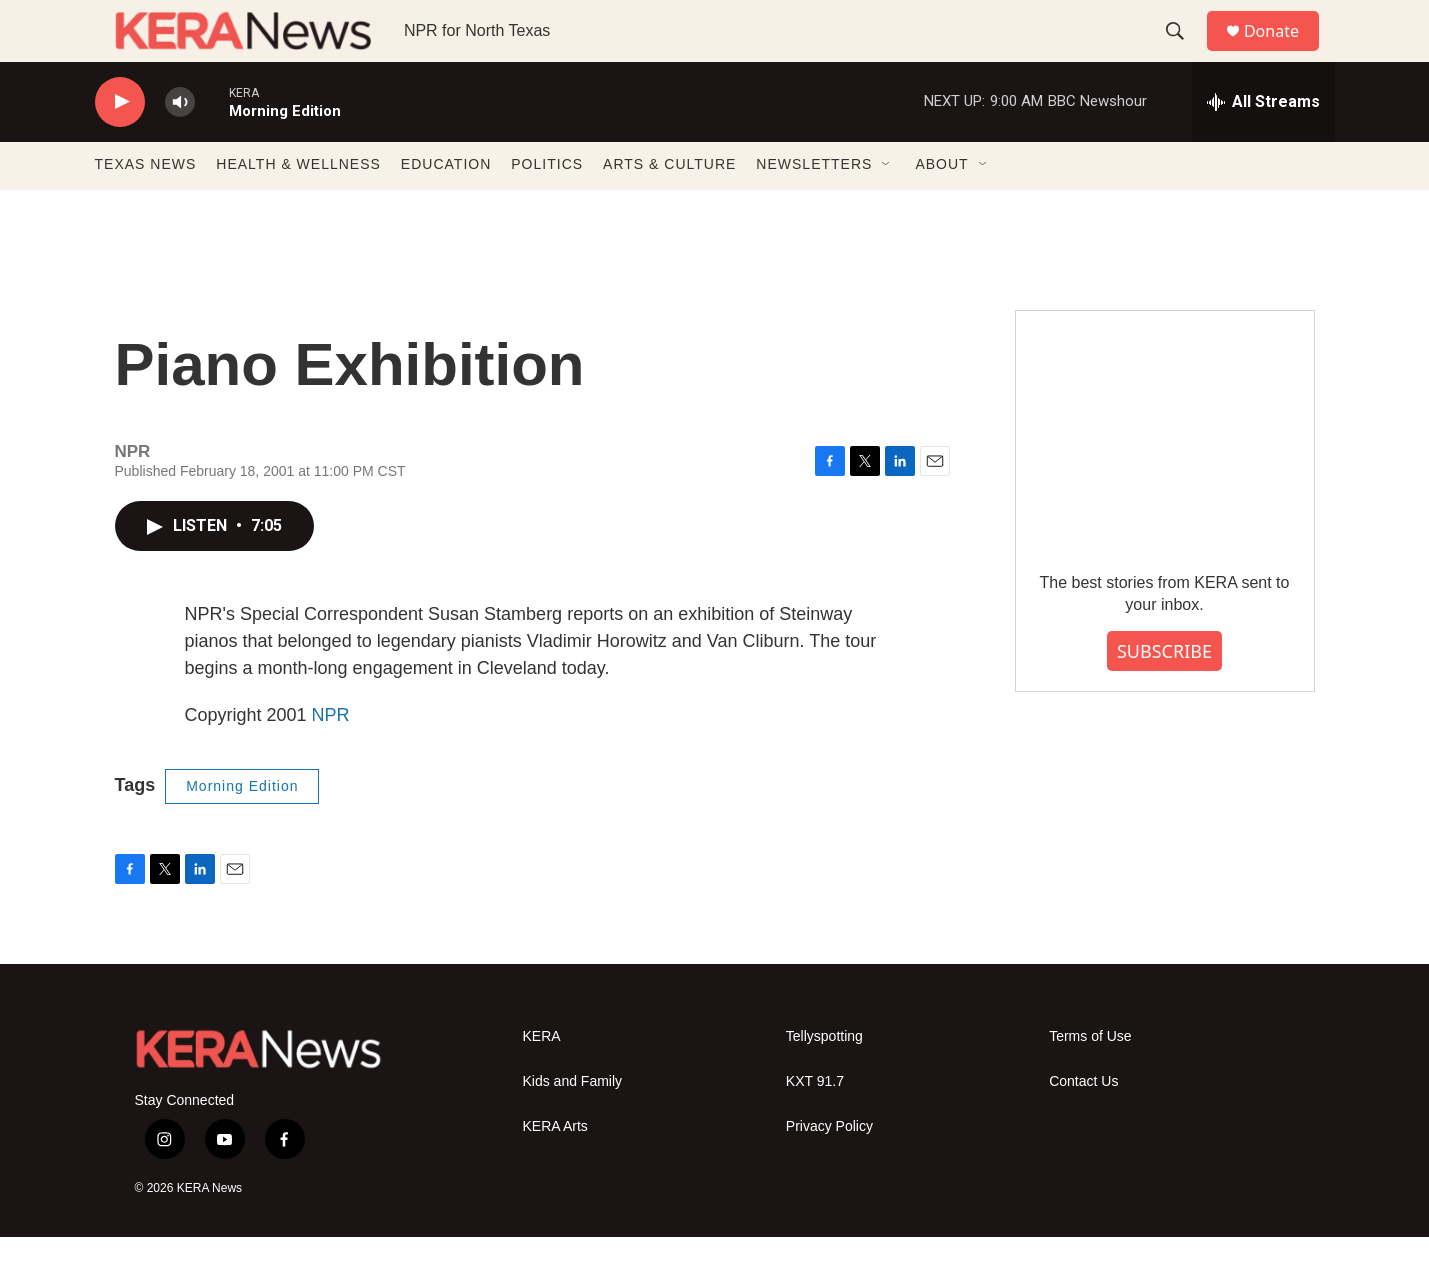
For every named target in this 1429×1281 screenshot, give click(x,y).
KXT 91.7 (815, 1124)
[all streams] (1263, 145)
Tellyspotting (824, 1079)
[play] (120, 145)
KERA (542, 1079)
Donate (1284, 52)
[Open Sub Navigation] (887, 208)
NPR (331, 758)
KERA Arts (555, 1169)
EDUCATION (446, 208)
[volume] (180, 145)
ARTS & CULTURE (669, 208)
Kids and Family (573, 1124)
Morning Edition (242, 829)
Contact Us (1083, 1124)
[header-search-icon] (1184, 53)
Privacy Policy (829, 1169)
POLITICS (547, 208)
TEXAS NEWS (146, 208)
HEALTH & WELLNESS (298, 208)
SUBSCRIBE (1164, 694)
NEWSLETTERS (814, 208)
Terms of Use (1090, 1079)
